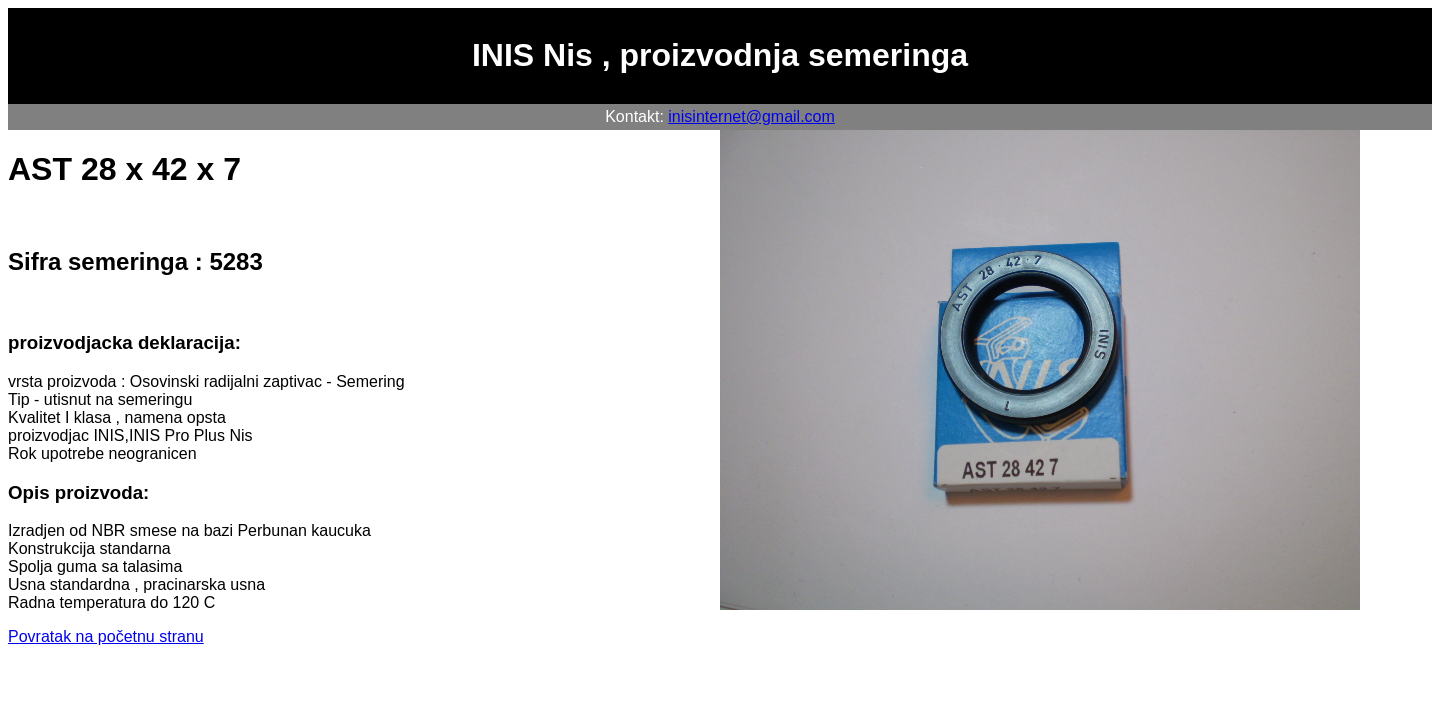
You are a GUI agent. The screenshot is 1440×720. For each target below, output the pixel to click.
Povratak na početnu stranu (106, 636)
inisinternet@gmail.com (751, 116)
